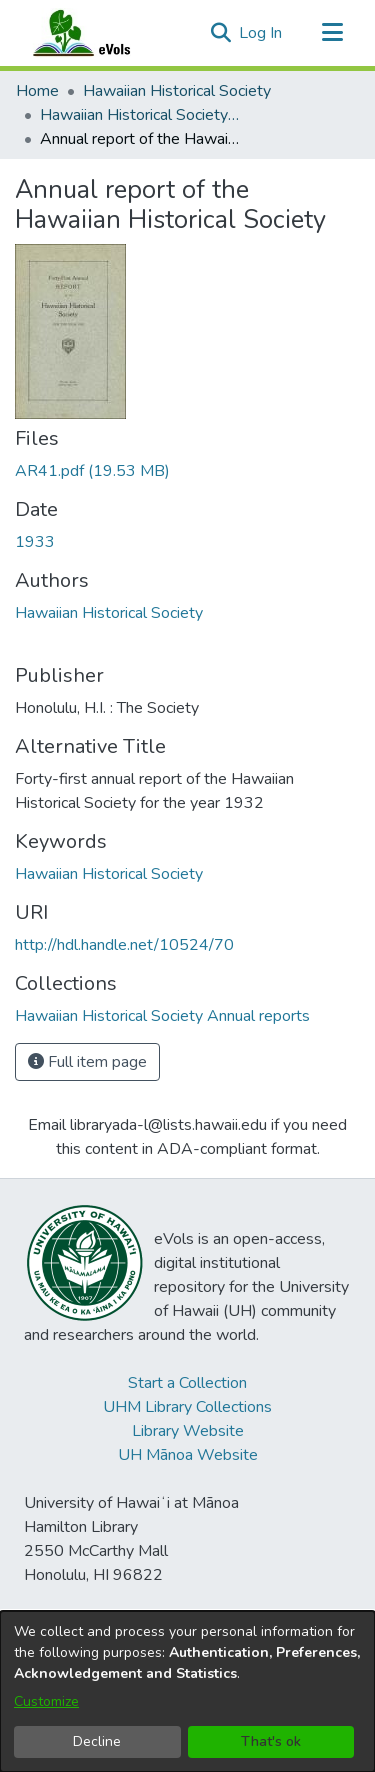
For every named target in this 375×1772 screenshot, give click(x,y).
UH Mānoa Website (188, 1455)
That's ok (271, 1741)
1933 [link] (35, 542)
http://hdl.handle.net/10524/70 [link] (124, 945)
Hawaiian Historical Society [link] (177, 91)
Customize (46, 1701)
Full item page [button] (87, 1062)
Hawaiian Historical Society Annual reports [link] (140, 115)
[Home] (101, 33)
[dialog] (187, 1691)
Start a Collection (187, 1383)
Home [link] (37, 91)
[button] (220, 33)
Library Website (188, 1431)
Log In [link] (261, 33)
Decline (97, 1741)
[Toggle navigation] (332, 33)
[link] (92, 471)
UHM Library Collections (187, 1407)
